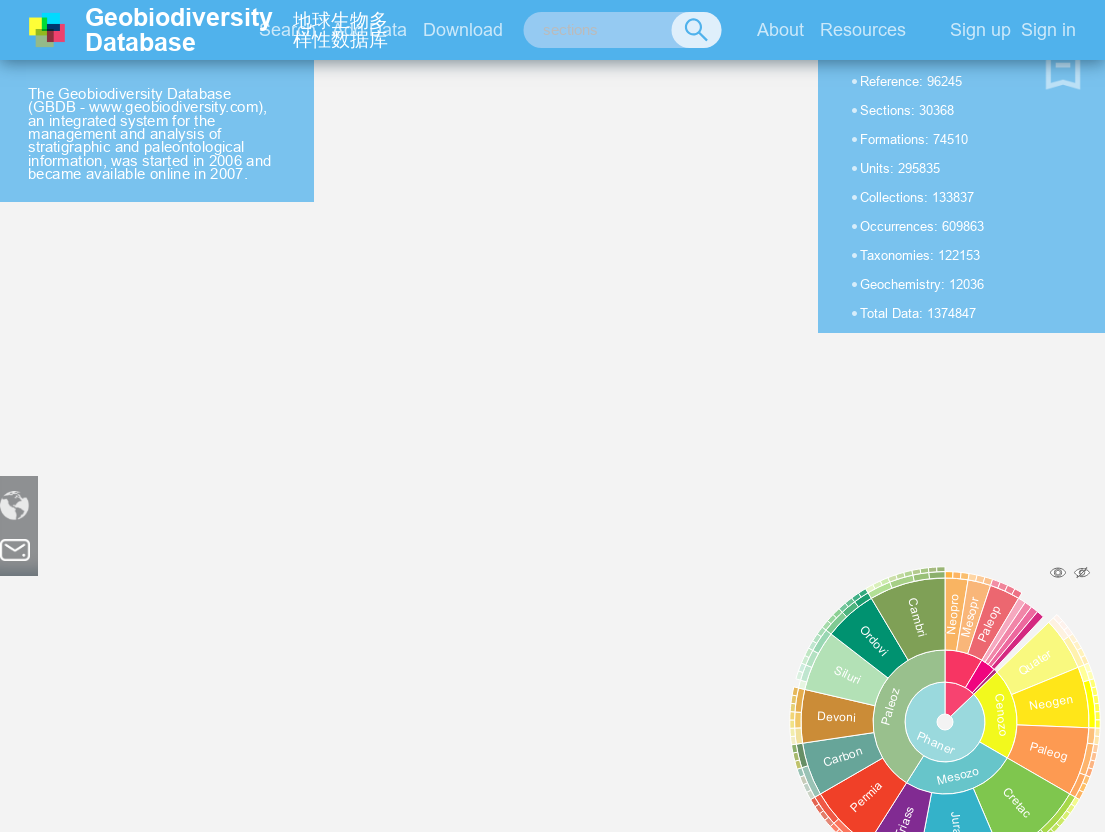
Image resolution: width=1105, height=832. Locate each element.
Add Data (369, 29)
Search (287, 29)
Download (463, 29)
